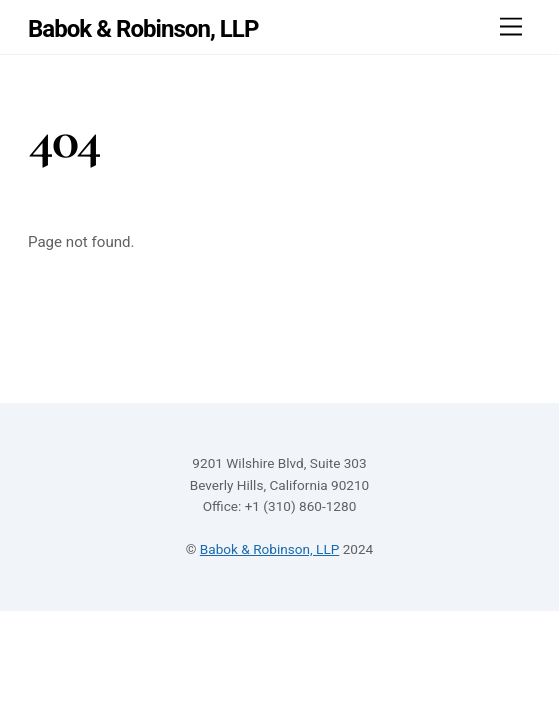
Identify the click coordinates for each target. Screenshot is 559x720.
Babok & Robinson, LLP (269, 549)
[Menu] (511, 27)
